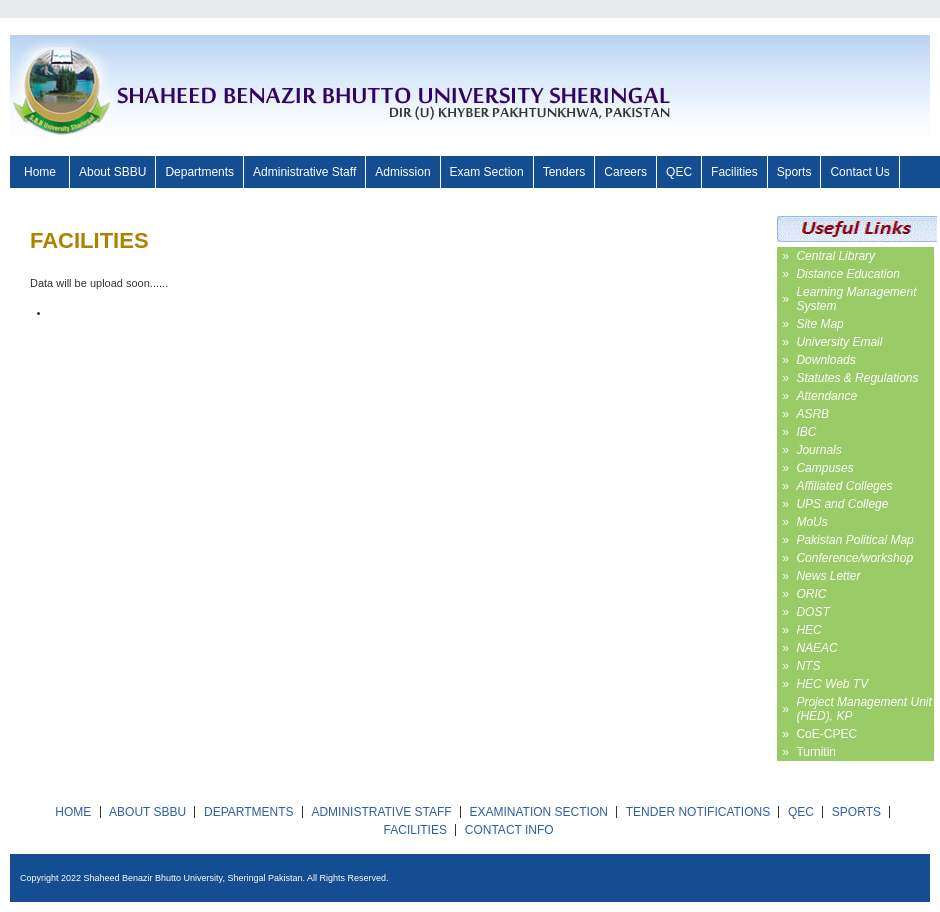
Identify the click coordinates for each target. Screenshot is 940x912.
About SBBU (112, 172)
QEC (679, 172)
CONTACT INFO (509, 830)
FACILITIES (415, 830)
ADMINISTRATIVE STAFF (381, 812)
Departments (199, 172)
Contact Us (859, 172)
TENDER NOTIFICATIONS (698, 812)
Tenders (564, 172)
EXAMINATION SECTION (538, 812)
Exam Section (487, 172)
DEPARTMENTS (249, 812)
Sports (794, 172)
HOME (73, 812)
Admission (402, 172)
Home (40, 172)
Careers (625, 172)
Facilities (734, 172)
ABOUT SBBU (147, 812)
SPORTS (856, 812)
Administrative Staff (304, 172)
